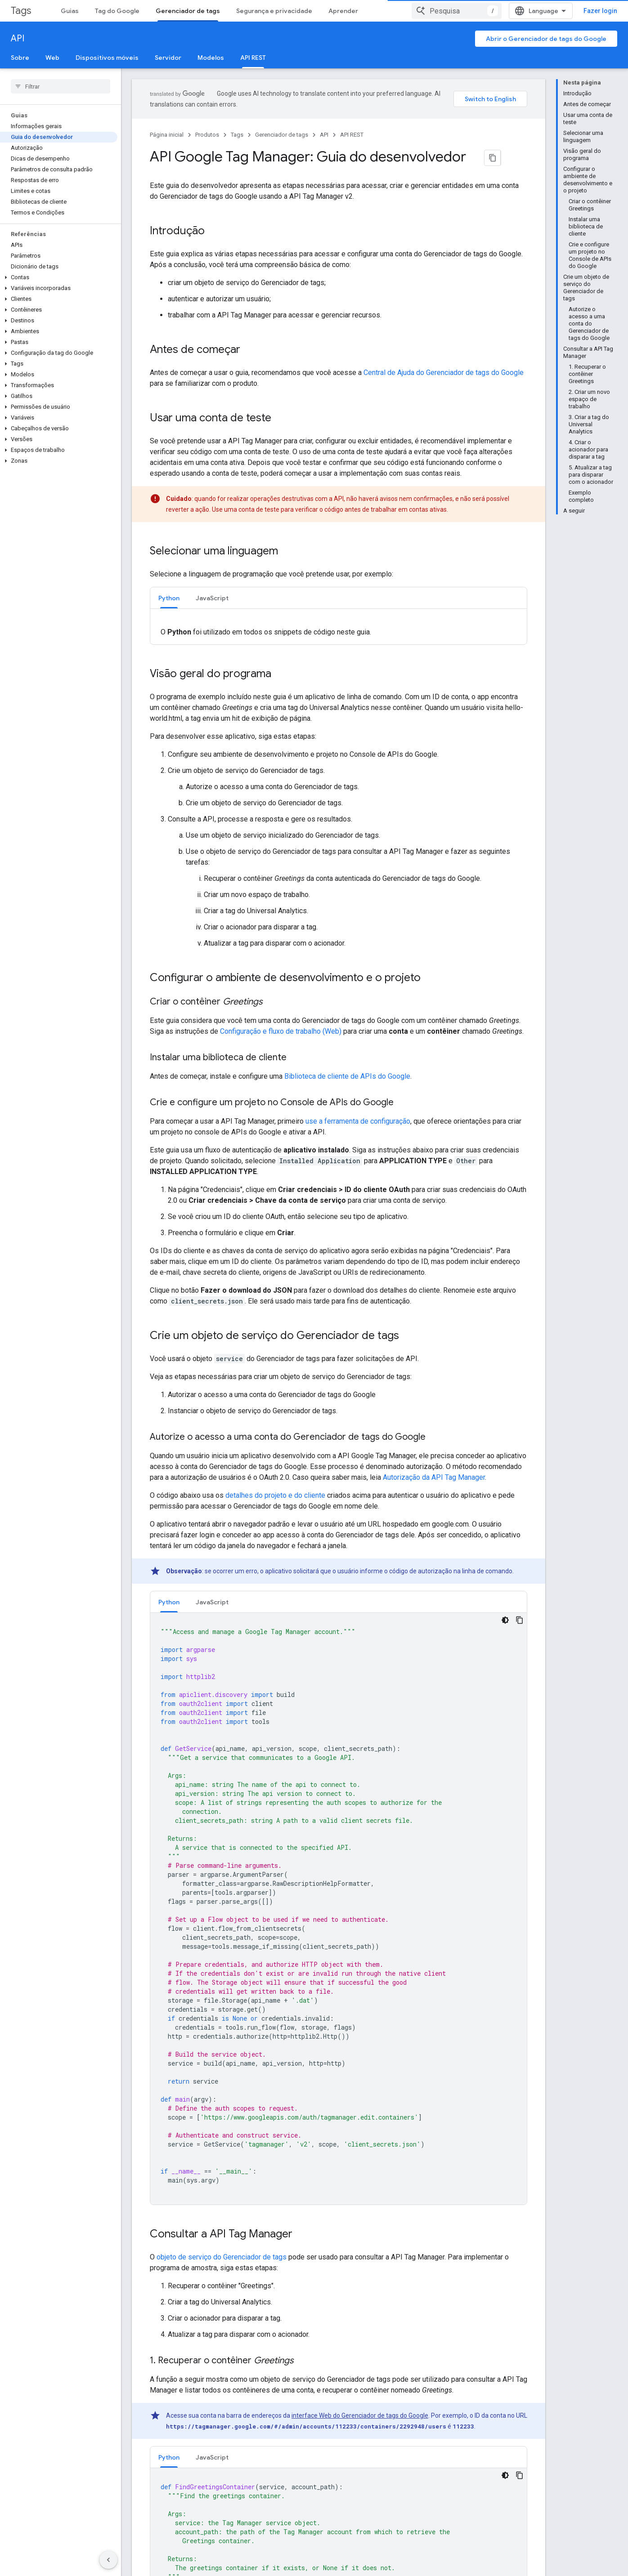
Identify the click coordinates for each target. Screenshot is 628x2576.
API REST (351, 134)
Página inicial (167, 134)
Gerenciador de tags (281, 134)
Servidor (168, 58)
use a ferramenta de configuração (357, 1063)
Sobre (20, 58)
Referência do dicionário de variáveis (403, 2348)
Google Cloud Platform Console (424, 2492)
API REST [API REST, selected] (253, 58)
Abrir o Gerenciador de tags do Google (546, 39)
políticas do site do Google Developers (436, 2398)
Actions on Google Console (418, 2536)
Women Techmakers (161, 2521)
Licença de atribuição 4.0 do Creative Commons (443, 2389)
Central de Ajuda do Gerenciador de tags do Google (443, 372)
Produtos (207, 134)
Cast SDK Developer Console (420, 2550)
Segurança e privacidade (274, 11)
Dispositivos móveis (107, 58)
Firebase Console (404, 2521)
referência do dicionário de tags (417, 1948)
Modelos (210, 58)
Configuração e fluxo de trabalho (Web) (280, 973)
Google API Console (407, 2478)
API (17, 38)
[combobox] (561, 11)
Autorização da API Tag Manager (434, 1419)
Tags (21, 10)
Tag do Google (117, 11)
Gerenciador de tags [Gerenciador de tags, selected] (188, 11)
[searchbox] (60, 86)
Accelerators (150, 2507)
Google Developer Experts (168, 2492)
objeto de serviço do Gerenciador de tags (222, 1586)
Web (52, 58)
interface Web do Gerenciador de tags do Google (360, 1744)
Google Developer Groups (167, 2478)
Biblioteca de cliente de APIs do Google (347, 1018)
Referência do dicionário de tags (339, 2332)
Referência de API (196, 2300)
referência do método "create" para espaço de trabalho (406, 1863)
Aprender (343, 11)
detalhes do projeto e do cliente (275, 1437)
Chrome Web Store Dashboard (423, 2564)
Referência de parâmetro (207, 2316)
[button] (58, 277)
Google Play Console (409, 2507)
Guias (70, 11)
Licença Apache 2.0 (273, 2398)
